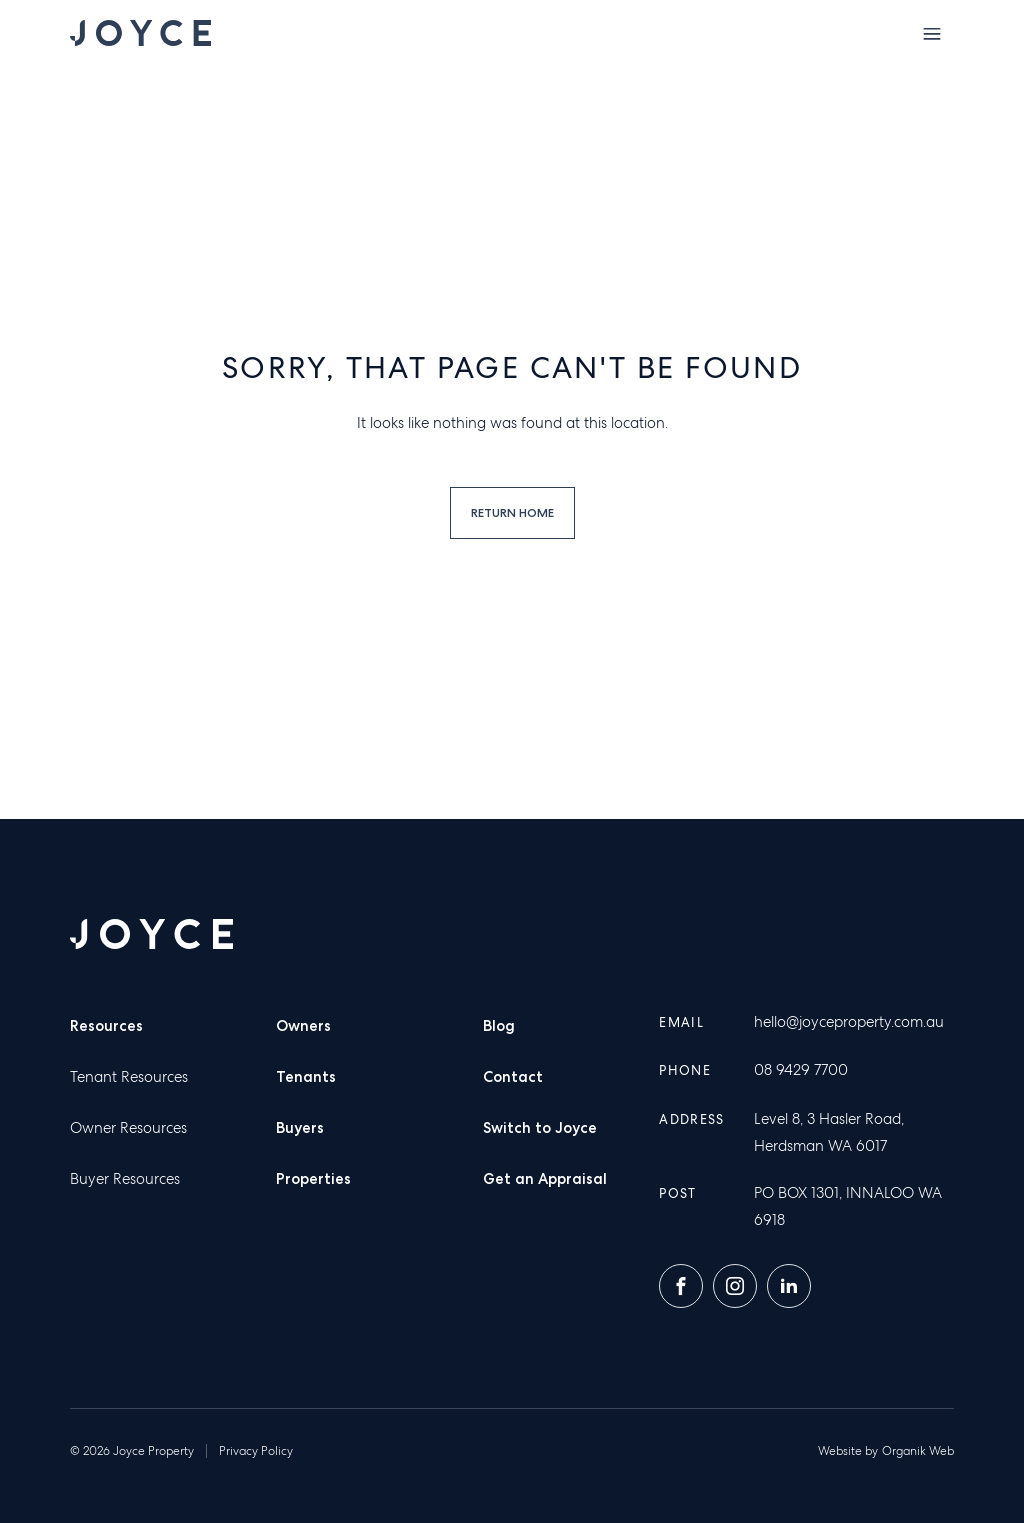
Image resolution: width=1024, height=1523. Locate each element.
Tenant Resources (129, 1077)
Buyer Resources (125, 1179)
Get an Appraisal (545, 1179)
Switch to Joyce (540, 1128)
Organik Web (918, 1451)
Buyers (300, 1128)
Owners (303, 1026)
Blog (499, 1026)
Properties (313, 1179)
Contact (513, 1077)
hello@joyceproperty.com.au (849, 1022)
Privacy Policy (256, 1451)
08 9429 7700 (801, 1070)
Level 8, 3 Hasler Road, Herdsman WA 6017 (829, 1132)
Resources (106, 1026)
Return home (512, 512)
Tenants (306, 1077)
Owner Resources (128, 1128)
